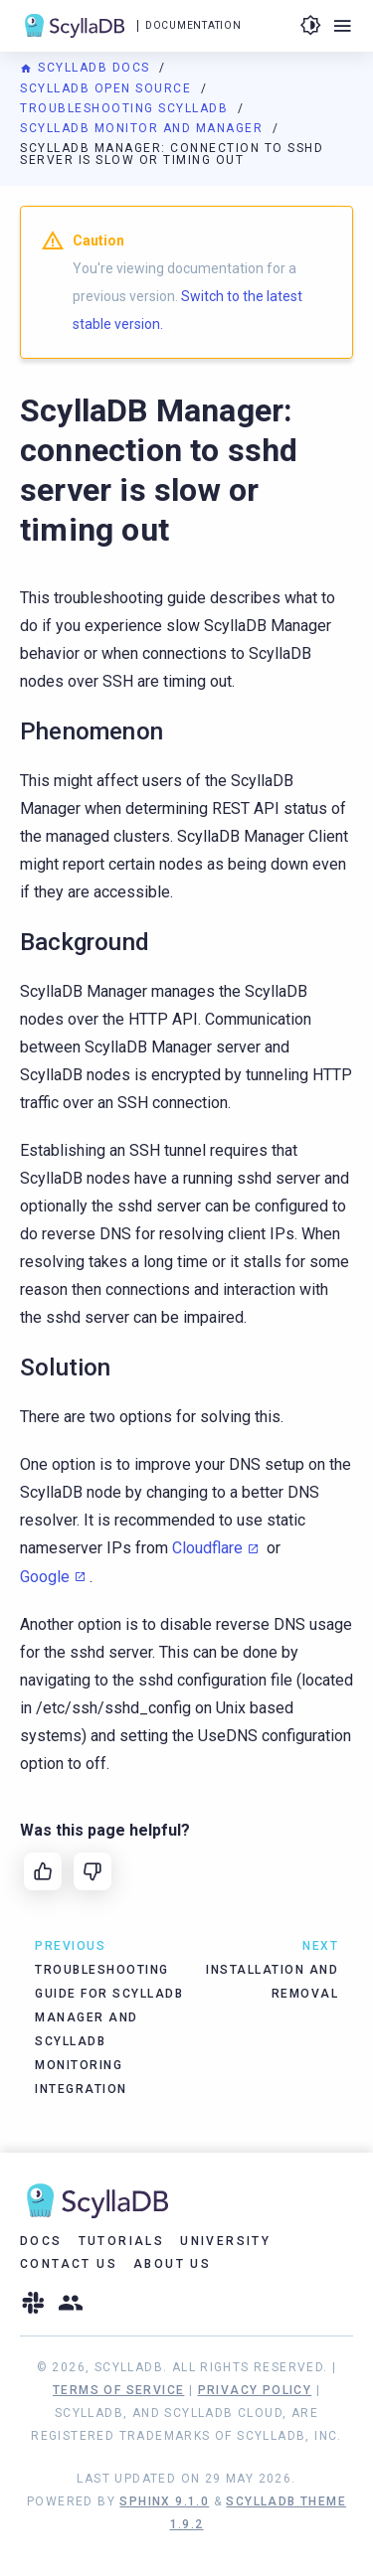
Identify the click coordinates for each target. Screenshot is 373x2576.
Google (45, 1576)
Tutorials (122, 2241)
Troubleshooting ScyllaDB (126, 108)
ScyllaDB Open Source (108, 88)
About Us (172, 2264)
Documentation (193, 25)
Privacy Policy (255, 2390)
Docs (41, 2241)
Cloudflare (207, 1547)
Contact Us (68, 2264)
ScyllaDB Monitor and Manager (144, 128)
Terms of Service (118, 2390)
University (225, 2241)
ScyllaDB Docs (87, 68)
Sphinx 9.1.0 (164, 2501)
